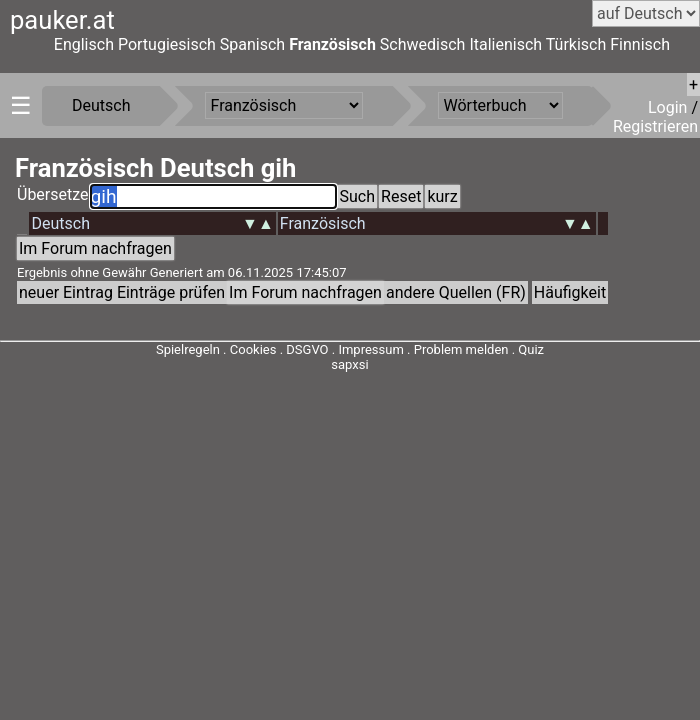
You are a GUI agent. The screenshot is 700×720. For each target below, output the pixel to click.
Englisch (84, 44)
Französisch (332, 44)
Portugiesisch (167, 44)
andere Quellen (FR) (456, 292)
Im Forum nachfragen (95, 248)
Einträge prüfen (171, 292)
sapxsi (349, 364)
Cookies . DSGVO (279, 349)
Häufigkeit (570, 292)
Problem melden (463, 349)
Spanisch (252, 44)
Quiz (531, 349)
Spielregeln (188, 349)
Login (669, 107)
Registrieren (655, 126)
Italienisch (505, 44)
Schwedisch (423, 44)
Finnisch (640, 44)
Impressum (370, 349)
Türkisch (576, 44)
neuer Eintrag (66, 292)
